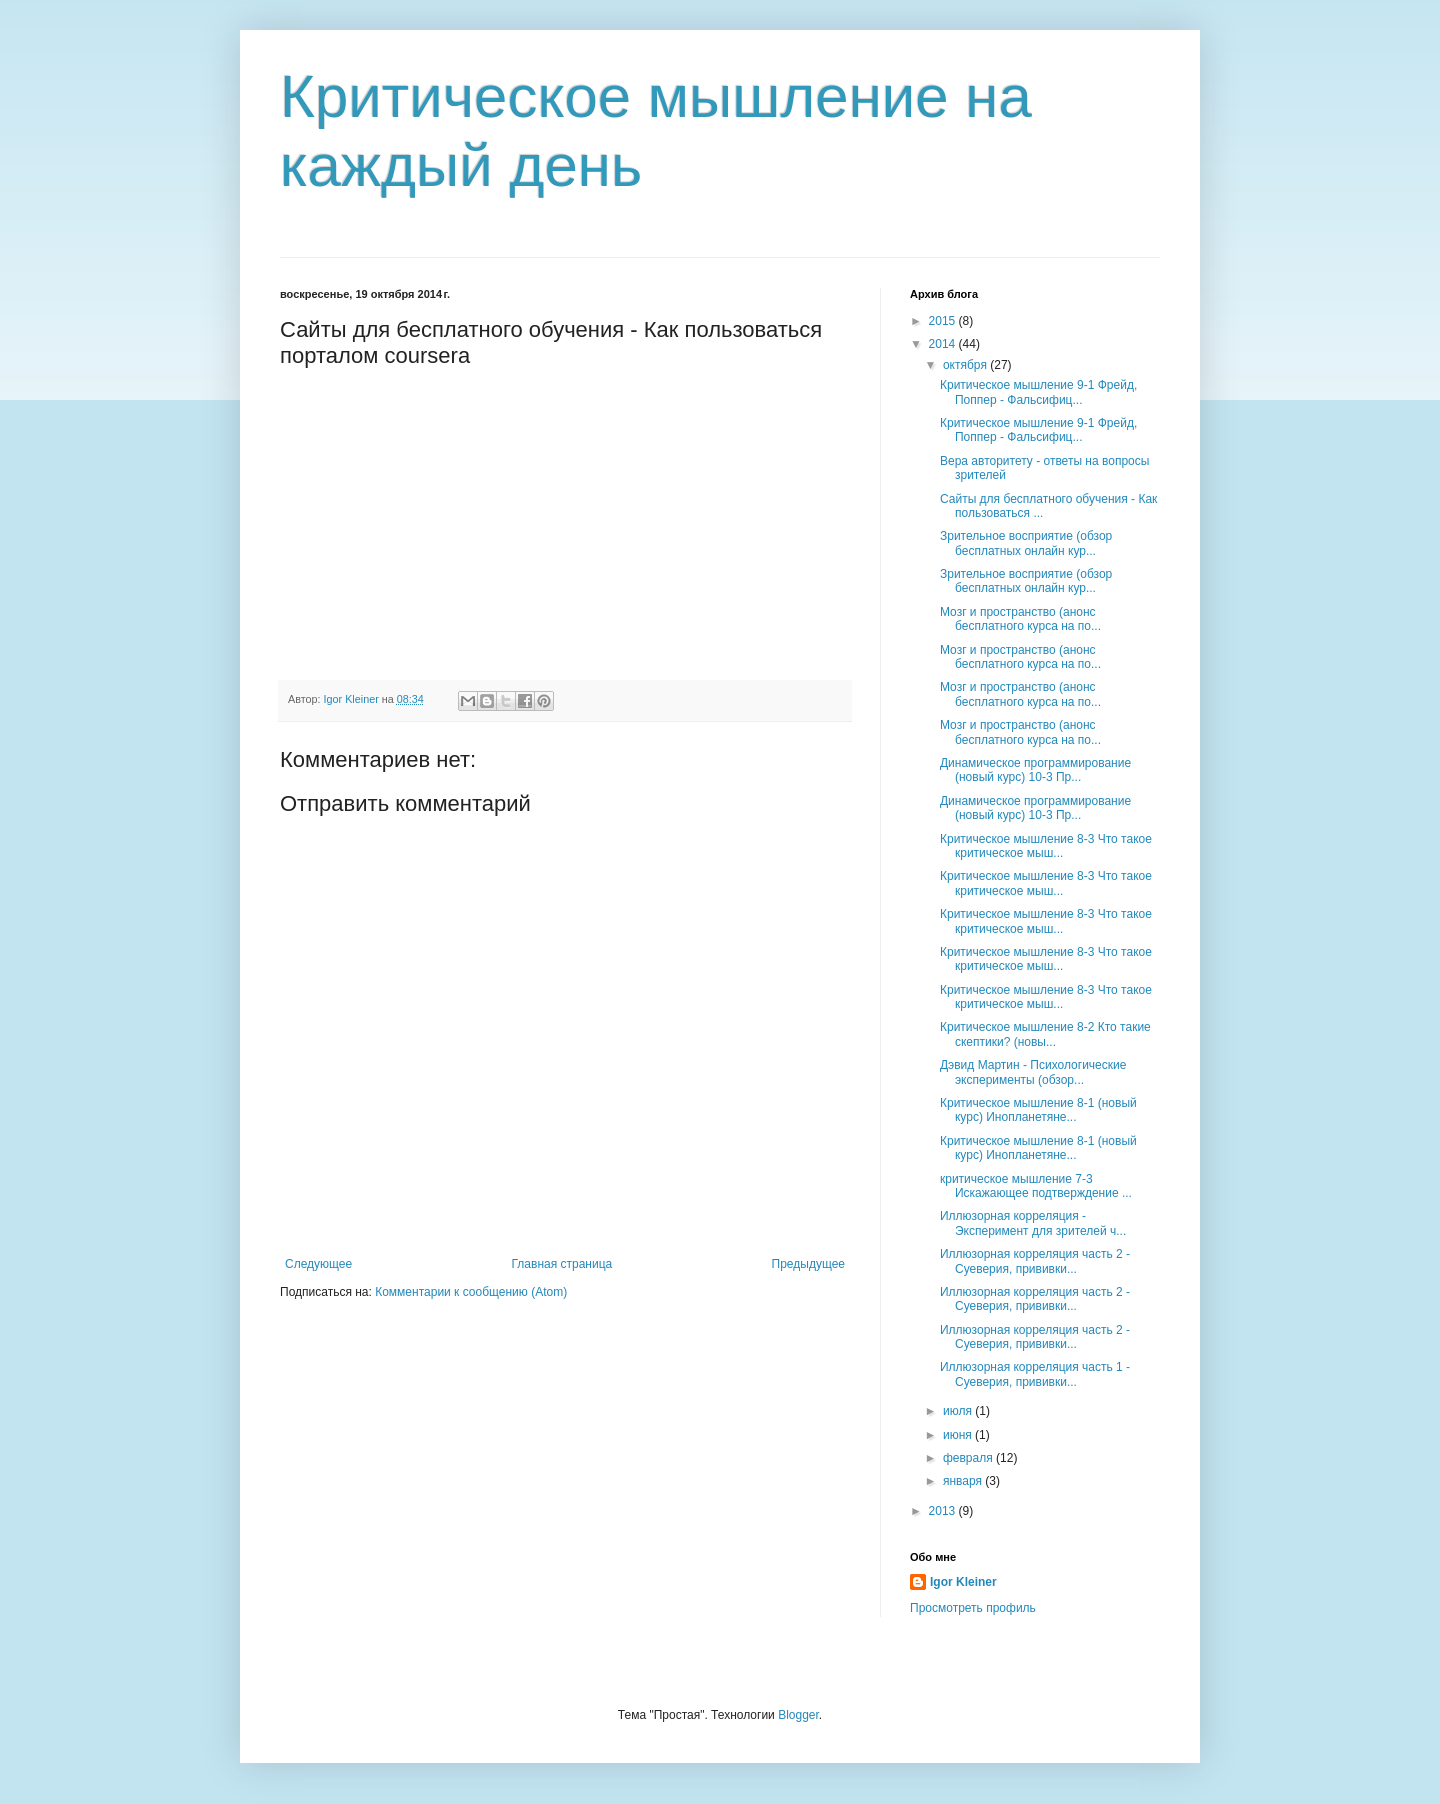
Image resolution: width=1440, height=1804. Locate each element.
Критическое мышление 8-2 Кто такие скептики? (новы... (1045, 1034)
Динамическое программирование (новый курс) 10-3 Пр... (1035, 770)
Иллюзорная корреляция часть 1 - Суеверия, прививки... (1035, 1374)
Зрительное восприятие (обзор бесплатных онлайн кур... (1026, 543)
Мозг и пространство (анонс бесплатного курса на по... (1020, 619)
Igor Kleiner (963, 1582)
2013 (944, 1511)
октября (966, 365)
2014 (944, 344)
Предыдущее (808, 1264)
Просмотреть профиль (973, 1608)
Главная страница (562, 1264)
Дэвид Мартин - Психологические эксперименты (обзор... (1033, 1072)
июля (959, 1411)
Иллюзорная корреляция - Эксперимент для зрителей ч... (1033, 1223)
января (964, 1481)
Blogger (798, 1715)
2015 (944, 321)
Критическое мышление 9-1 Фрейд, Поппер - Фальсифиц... (1038, 392)
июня (959, 1435)
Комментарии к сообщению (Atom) (471, 1292)
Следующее (318, 1264)
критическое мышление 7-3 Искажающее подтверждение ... (1036, 1186)
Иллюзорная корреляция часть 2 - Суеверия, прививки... (1035, 1261)
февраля (969, 1458)
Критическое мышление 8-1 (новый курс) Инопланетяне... (1038, 1110)
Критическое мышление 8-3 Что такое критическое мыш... (1046, 846)
